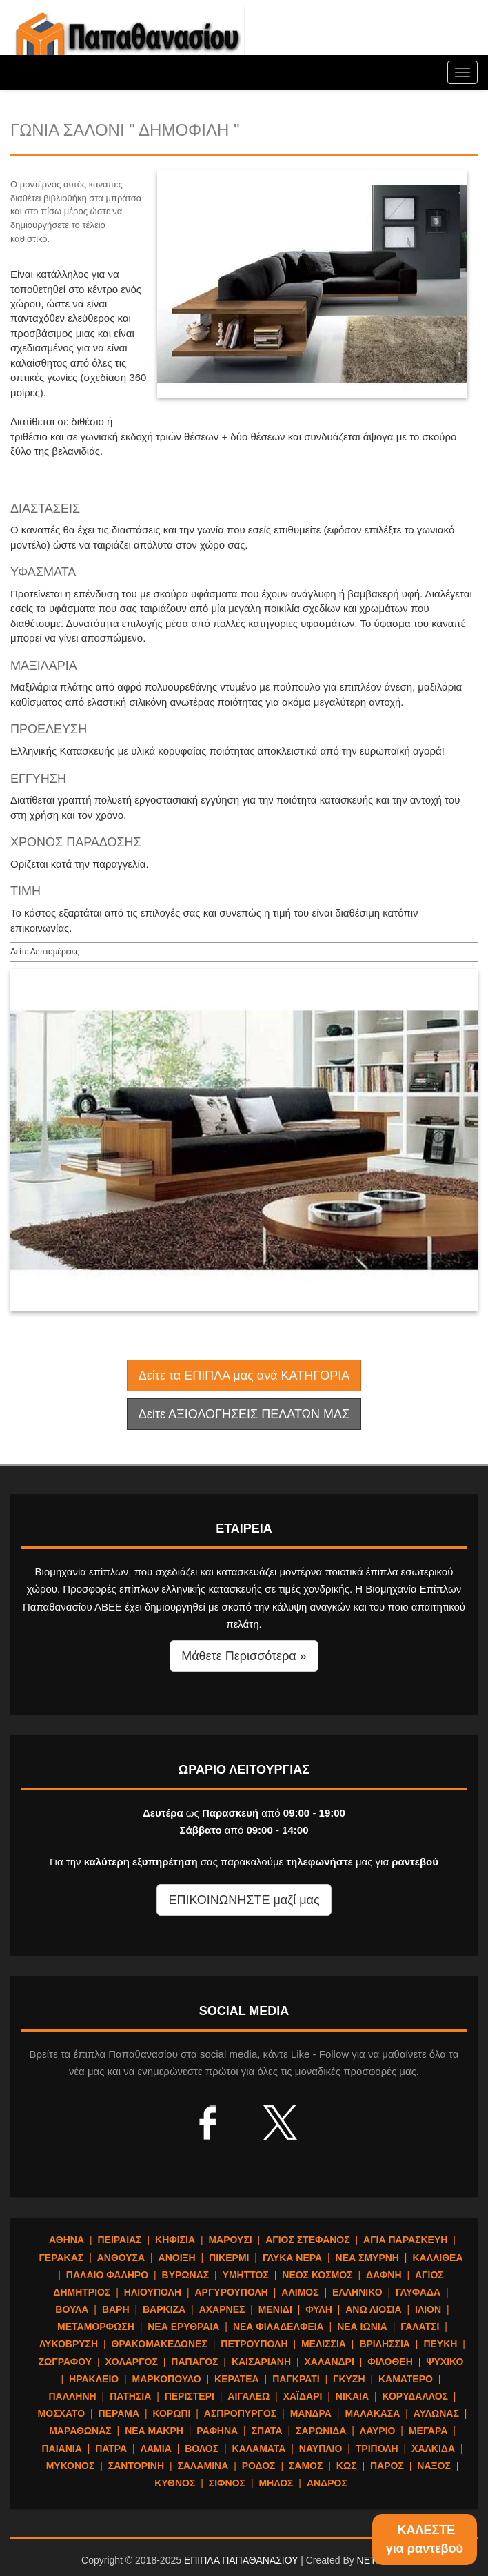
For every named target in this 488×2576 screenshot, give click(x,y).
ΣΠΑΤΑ (267, 2430)
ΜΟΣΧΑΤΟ (61, 2413)
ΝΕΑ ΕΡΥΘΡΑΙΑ (183, 2326)
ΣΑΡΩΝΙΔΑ (321, 2430)
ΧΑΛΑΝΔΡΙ (329, 2361)
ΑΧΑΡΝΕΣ (222, 2309)
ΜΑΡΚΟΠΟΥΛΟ (166, 2378)
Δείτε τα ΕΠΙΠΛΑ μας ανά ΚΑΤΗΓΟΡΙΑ (244, 1375)
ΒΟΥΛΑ (71, 2309)
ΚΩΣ (346, 2465)
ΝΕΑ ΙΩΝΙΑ (362, 2326)
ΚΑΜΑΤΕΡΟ (405, 2378)
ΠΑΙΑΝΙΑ (61, 2448)
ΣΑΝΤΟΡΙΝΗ (136, 2465)
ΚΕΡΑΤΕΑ (236, 2378)
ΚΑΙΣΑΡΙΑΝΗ (261, 2361)
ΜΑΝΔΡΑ (311, 2413)
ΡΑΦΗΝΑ (217, 2430)
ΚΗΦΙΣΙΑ (175, 2239)
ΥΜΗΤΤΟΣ (246, 2274)
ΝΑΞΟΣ (434, 2465)
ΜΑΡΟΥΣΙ (230, 2239)
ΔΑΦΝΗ (384, 2274)
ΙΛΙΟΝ (428, 2309)
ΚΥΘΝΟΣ (174, 2482)
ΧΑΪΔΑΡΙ (303, 2396)
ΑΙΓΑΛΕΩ (248, 2396)
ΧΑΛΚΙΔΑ (433, 2448)
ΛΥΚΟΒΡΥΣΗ (68, 2343)
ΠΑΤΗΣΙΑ (130, 2396)
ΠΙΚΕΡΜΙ (229, 2257)
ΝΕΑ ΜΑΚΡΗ (154, 2430)
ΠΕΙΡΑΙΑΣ (119, 2239)
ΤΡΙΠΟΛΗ (377, 2448)
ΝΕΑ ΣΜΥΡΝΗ (367, 2257)
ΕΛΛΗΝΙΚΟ (357, 2292)
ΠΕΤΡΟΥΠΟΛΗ (254, 2343)
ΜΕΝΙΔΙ (275, 2309)
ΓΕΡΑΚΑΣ (61, 2257)
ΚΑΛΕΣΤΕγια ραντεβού (424, 2539)
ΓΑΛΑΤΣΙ (419, 2326)
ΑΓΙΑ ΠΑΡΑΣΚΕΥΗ (405, 2239)
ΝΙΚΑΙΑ (352, 2396)
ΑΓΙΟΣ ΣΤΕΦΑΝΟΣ (307, 2239)
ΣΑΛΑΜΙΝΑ (203, 2465)
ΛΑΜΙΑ (156, 2448)
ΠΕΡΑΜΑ (118, 2413)
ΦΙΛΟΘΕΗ (390, 2361)
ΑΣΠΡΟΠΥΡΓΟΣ (240, 2413)
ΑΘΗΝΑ (66, 2239)
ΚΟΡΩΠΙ (172, 2413)
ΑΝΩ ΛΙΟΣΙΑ (373, 2309)
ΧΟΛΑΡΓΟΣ (131, 2361)
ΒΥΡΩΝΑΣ (186, 2274)
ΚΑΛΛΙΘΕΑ (437, 2257)
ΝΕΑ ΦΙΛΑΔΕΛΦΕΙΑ (278, 2326)
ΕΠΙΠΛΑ (127, 41)
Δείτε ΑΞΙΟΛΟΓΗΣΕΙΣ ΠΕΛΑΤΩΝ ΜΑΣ (244, 1414)
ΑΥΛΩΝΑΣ (436, 2413)
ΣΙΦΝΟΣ (227, 2482)
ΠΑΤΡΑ (111, 2448)
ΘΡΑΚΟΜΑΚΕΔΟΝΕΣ (159, 2343)
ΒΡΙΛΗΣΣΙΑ (384, 2343)
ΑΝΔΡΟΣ (327, 2482)
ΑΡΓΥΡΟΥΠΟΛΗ (230, 2292)
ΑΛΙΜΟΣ (299, 2292)
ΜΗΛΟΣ (275, 2482)
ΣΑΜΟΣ (306, 2465)
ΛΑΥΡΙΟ (378, 2430)
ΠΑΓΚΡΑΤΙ (295, 2378)
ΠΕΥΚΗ (440, 2343)
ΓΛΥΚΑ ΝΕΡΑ (292, 2257)
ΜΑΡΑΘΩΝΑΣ (80, 2430)
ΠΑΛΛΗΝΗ (72, 2396)
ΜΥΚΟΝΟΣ (70, 2465)
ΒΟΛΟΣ (201, 2448)
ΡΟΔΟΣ (259, 2465)
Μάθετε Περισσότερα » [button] (244, 1656)
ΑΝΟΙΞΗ (177, 2257)
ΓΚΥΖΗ (349, 2378)
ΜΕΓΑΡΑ (428, 2430)
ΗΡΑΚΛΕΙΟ (94, 2378)
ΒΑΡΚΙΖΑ (164, 2309)
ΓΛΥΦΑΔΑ (418, 2292)
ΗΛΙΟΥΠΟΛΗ (152, 2292)
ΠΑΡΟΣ (387, 2465)
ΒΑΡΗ (116, 2309)
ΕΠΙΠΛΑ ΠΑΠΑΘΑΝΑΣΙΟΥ (241, 2560)
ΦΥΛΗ (318, 2309)
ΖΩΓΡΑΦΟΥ (65, 2361)
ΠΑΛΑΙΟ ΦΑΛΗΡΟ (107, 2274)
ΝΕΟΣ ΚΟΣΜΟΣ (317, 2274)
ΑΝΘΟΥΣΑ (121, 2257)
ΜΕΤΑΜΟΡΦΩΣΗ (95, 2326)
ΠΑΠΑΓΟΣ (194, 2361)
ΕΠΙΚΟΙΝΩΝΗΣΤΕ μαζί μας (243, 1900)
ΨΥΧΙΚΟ (444, 2361)
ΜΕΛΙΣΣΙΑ (323, 2343)
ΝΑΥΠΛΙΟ (321, 2448)
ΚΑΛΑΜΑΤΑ (259, 2448)
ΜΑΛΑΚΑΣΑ (372, 2413)
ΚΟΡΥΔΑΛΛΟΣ (415, 2396)
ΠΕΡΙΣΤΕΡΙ (189, 2396)
